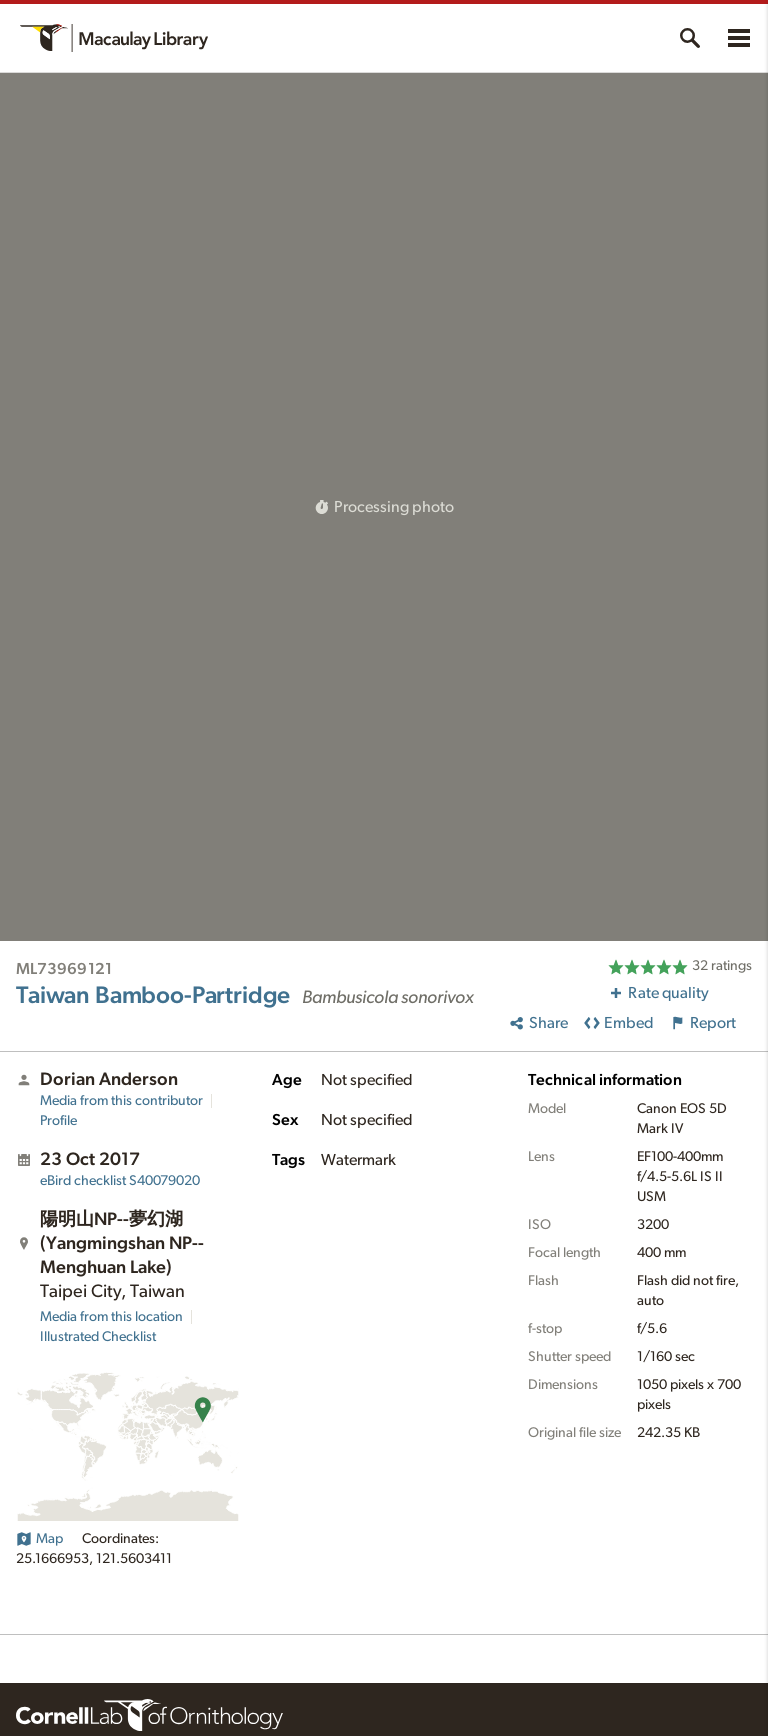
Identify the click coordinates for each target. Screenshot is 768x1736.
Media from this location (111, 1317)
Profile (58, 1121)
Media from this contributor (121, 1101)
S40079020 (120, 1181)
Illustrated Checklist (98, 1337)
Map (39, 1539)
